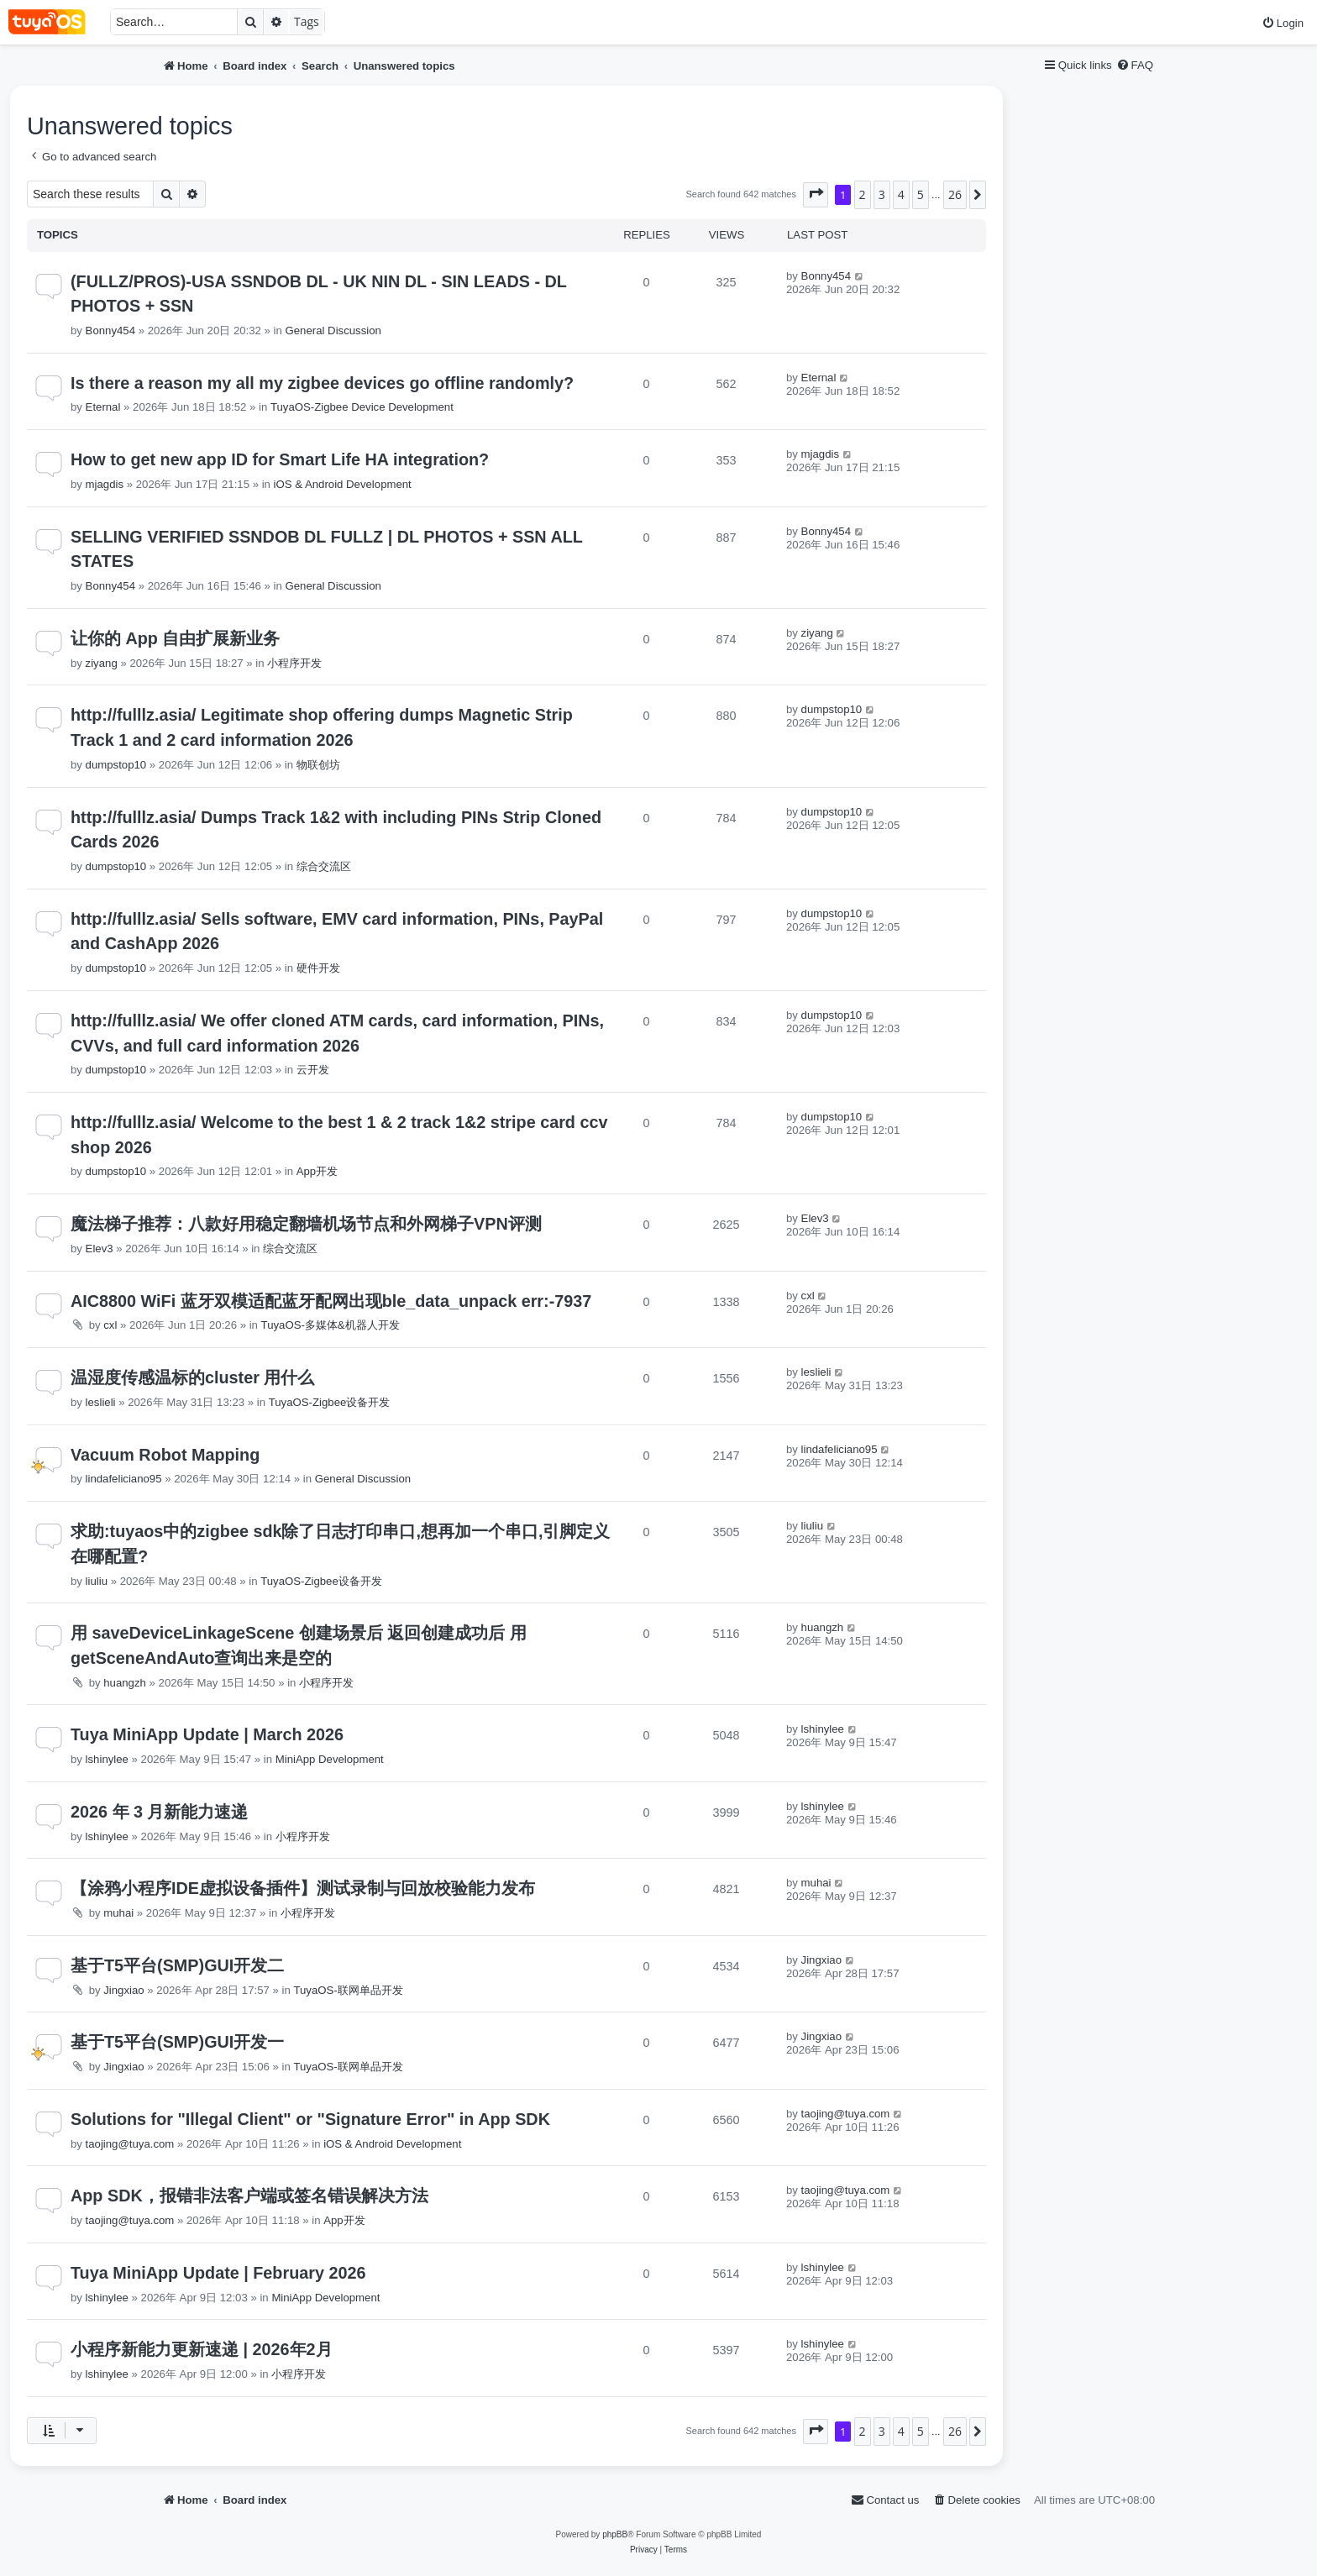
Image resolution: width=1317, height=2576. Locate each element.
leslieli (101, 1402)
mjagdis (104, 484)
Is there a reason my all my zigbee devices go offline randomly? (322, 383)
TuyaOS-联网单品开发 (347, 1990)
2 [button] (862, 194)
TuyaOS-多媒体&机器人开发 (330, 1325)
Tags (306, 21)
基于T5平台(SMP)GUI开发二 (177, 1965)
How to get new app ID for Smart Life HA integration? (280, 459)
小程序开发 (294, 663)
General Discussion (333, 330)
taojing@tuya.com (130, 2144)
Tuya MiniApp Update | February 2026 (218, 2273)
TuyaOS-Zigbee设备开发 (330, 1402)
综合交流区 (323, 866)
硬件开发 (318, 968)
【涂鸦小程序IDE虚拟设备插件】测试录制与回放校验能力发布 (303, 1888)
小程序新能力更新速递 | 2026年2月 (202, 2349)
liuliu (97, 1581)
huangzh (124, 1682)
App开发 (317, 1171)
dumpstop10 (116, 764)
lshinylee (107, 1759)
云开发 (312, 1069)
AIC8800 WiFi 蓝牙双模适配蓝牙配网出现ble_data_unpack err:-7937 (331, 1301)
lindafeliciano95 (124, 1478)
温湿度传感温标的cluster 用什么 (192, 1377)
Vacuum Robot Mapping (165, 1454)
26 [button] (955, 194)
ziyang (102, 663)
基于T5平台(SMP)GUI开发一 (177, 2042)
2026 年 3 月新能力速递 (160, 1811)
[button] (815, 194)
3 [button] (882, 194)
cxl (110, 1325)
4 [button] (901, 194)
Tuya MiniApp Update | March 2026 (207, 1734)
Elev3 (99, 1248)
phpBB (614, 2534)
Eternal (103, 407)
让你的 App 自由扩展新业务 (175, 638)
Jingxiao (123, 1990)
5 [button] (920, 194)
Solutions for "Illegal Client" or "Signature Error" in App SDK (310, 2119)
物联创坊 (318, 764)
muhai (118, 1913)
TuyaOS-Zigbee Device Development (362, 407)
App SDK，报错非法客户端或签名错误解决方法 (249, 2195)
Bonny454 (110, 330)
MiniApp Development (329, 1759)
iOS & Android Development (343, 484)
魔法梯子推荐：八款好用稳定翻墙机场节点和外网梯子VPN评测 (306, 1224)
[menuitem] (1283, 23)
